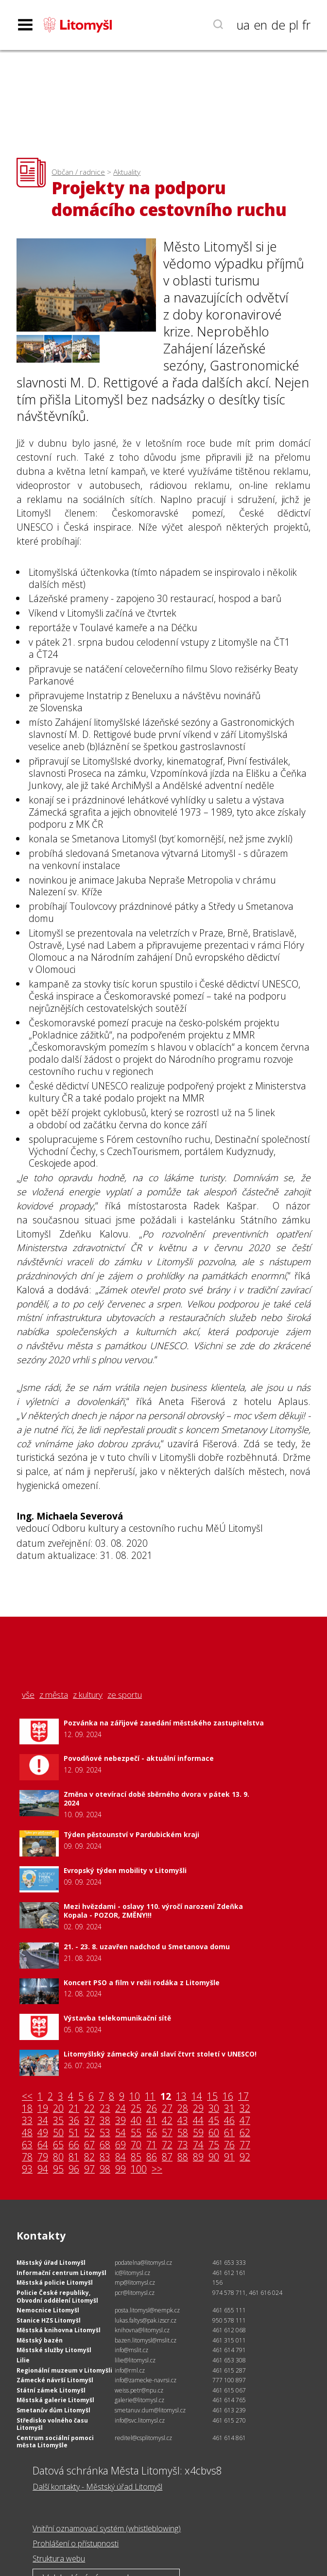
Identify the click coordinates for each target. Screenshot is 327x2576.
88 (182, 2157)
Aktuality (126, 172)
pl (293, 25)
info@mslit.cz (131, 2350)
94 (42, 2169)
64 (42, 2145)
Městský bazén (40, 2340)
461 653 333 (229, 2262)
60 (213, 2133)
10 (134, 2097)
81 (74, 2157)
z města (53, 1694)
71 (151, 2145)
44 (198, 2121)
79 (42, 2157)
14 (196, 2097)
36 (74, 2121)
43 (182, 2121)
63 (27, 2145)
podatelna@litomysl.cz (143, 2262)
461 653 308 (229, 2360)
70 (136, 2145)
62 (245, 2133)
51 (74, 2133)
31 (229, 2109)
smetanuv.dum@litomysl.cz (150, 2410)
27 (167, 2109)
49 (42, 2133)
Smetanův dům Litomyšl (53, 2410)
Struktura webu (59, 2558)
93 (27, 2169)
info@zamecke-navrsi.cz (145, 2380)
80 (58, 2157)
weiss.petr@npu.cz (139, 2390)
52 (89, 2133)
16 (228, 2097)
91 (229, 2157)
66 (74, 2145)
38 (105, 2121)
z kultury (88, 1694)
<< (27, 2097)
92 (245, 2157)
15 (212, 2097)
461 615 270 (229, 2420)
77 (245, 2145)
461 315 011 (229, 2340)
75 (213, 2145)
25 (136, 2109)
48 (27, 2133)
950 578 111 (229, 2320)
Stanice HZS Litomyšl (49, 2320)
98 (105, 2169)
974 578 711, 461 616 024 (247, 2293)
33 (27, 2121)
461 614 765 (229, 2400)
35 (58, 2121)
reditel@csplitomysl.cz (143, 2438)
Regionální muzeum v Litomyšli (64, 2370)
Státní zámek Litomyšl (51, 2390)
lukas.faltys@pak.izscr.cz (145, 2320)
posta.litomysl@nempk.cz (147, 2310)
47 (245, 2121)
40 (136, 2121)
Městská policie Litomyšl (55, 2282)
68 (105, 2145)
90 (213, 2157)
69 (120, 2145)
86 (151, 2157)
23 (105, 2109)
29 (198, 2109)
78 (27, 2157)
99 (120, 2169)
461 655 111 (229, 2310)
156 (217, 2282)
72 (167, 2145)
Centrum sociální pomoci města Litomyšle (55, 2442)
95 (58, 2169)
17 (243, 2097)
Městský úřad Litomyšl (51, 2262)
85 (136, 2157)
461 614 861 (229, 2438)
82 (89, 2157)
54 (120, 2133)
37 (89, 2121)
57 (167, 2133)
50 (58, 2133)
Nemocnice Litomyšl (48, 2310)
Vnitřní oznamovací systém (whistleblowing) (107, 2528)
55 (136, 2133)
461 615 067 (229, 2390)
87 (167, 2157)
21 (74, 2109)
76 (229, 2145)
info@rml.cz (130, 2370)
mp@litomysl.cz (135, 2282)
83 (105, 2157)
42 (167, 2121)
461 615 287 (229, 2370)
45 (213, 2121)
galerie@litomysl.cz (139, 2400)
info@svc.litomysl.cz (140, 2420)
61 (229, 2133)
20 (58, 2109)
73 (182, 2145)
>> (157, 2169)
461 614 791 (229, 2350)
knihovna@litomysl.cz (142, 2330)
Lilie (23, 2360)
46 (229, 2121)
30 (213, 2109)
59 (198, 2133)
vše (28, 1694)
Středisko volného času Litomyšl (52, 2424)
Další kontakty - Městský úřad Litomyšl (97, 2486)
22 (89, 2109)
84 (120, 2157)
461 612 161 (229, 2273)
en (260, 25)
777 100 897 (229, 2380)
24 (120, 2109)
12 (165, 2097)
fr (306, 25)
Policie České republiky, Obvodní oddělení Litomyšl (57, 2297)
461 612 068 (229, 2330)
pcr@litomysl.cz (135, 2293)
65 (58, 2145)
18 (27, 2109)
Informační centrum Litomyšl (61, 2273)
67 (89, 2145)
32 (245, 2109)
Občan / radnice (78, 172)
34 (42, 2121)
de (278, 25)
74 (198, 2145)
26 (151, 2109)
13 (181, 2097)
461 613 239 (229, 2410)
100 (139, 2169)
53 (105, 2133)
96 (74, 2169)
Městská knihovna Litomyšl (59, 2330)
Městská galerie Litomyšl (55, 2400)
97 (89, 2169)
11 (150, 2097)
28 (182, 2109)
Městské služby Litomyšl (54, 2350)
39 (120, 2121)
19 (42, 2109)
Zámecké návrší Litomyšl (55, 2380)
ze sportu (124, 1694)
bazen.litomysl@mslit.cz (145, 2340)
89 (198, 2157)
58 (182, 2133)
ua (243, 25)
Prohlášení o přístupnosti (76, 2543)
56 (151, 2133)
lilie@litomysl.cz (135, 2360)
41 (151, 2121)
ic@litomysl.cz (132, 2273)
